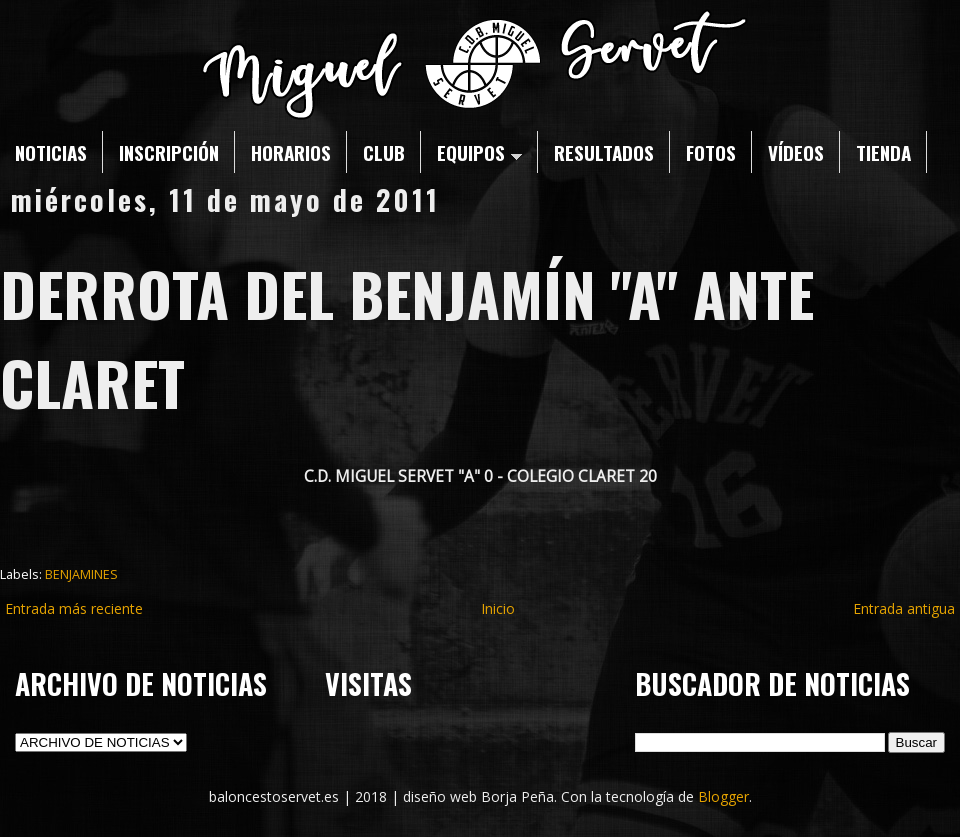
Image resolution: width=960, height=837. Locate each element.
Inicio (498, 608)
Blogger (723, 796)
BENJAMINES (81, 574)
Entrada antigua (904, 608)
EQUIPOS (479, 152)
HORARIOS (291, 152)
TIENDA (883, 152)
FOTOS (711, 152)
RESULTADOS (604, 152)
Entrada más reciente (74, 608)
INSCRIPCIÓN (169, 152)
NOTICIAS (51, 152)
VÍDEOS (796, 152)
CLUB (384, 152)
